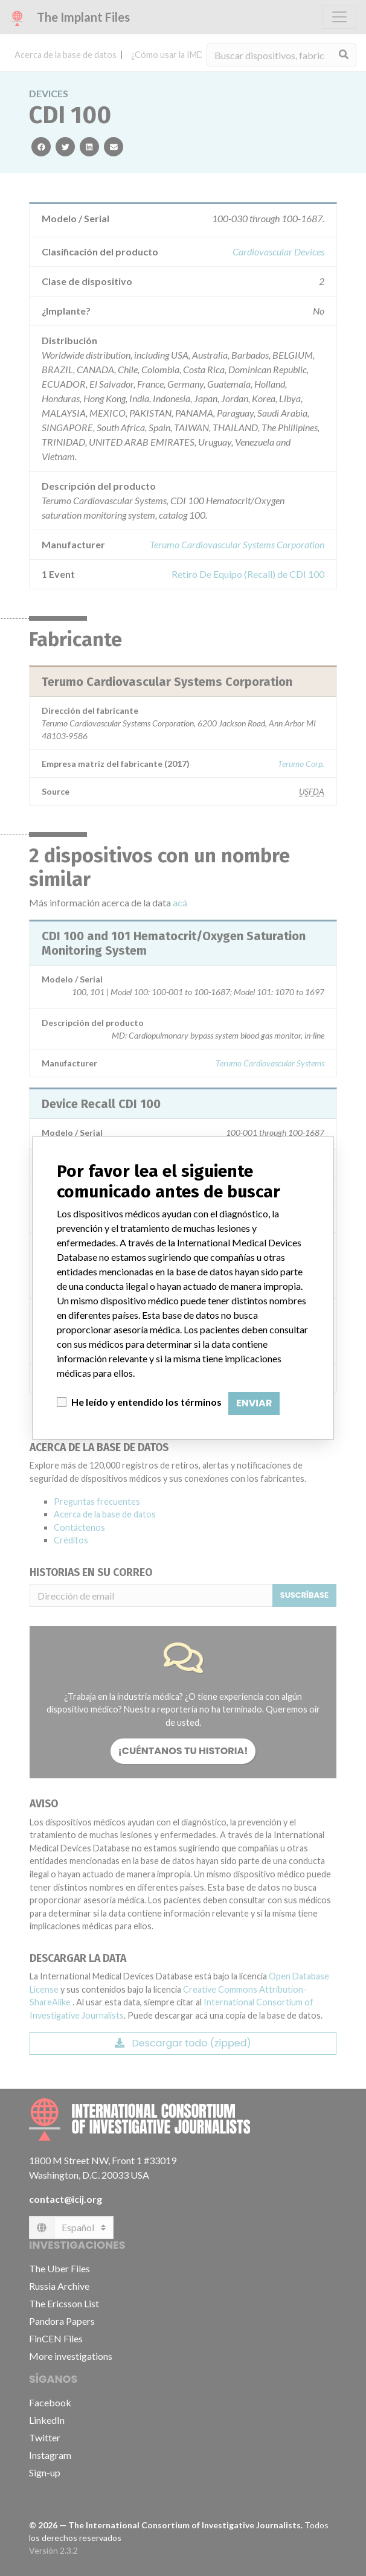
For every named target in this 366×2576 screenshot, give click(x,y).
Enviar (254, 1403)
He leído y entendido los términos (146, 1402)
